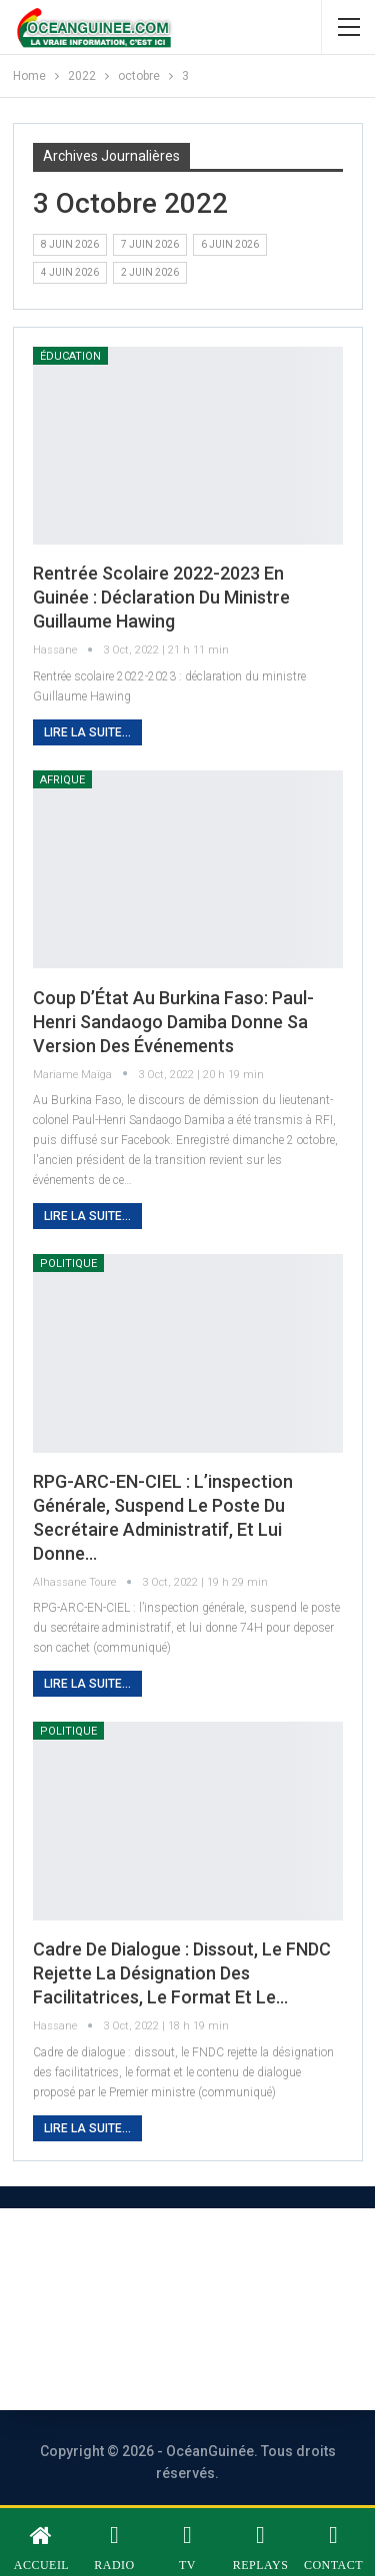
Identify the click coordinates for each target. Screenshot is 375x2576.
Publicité (250, 2308)
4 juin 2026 (70, 272)
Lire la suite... (87, 732)
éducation (70, 356)
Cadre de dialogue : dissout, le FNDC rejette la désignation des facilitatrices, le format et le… (182, 1972)
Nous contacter (106, 2308)
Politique (68, 1263)
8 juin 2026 (70, 244)
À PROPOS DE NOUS (164, 2254)
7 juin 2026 (150, 244)
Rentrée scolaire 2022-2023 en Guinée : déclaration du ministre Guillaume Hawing (161, 597)
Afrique (62, 779)
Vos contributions (164, 2362)
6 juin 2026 (230, 244)
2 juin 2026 (150, 272)
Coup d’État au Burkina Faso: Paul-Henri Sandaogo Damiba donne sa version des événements (173, 1021)
